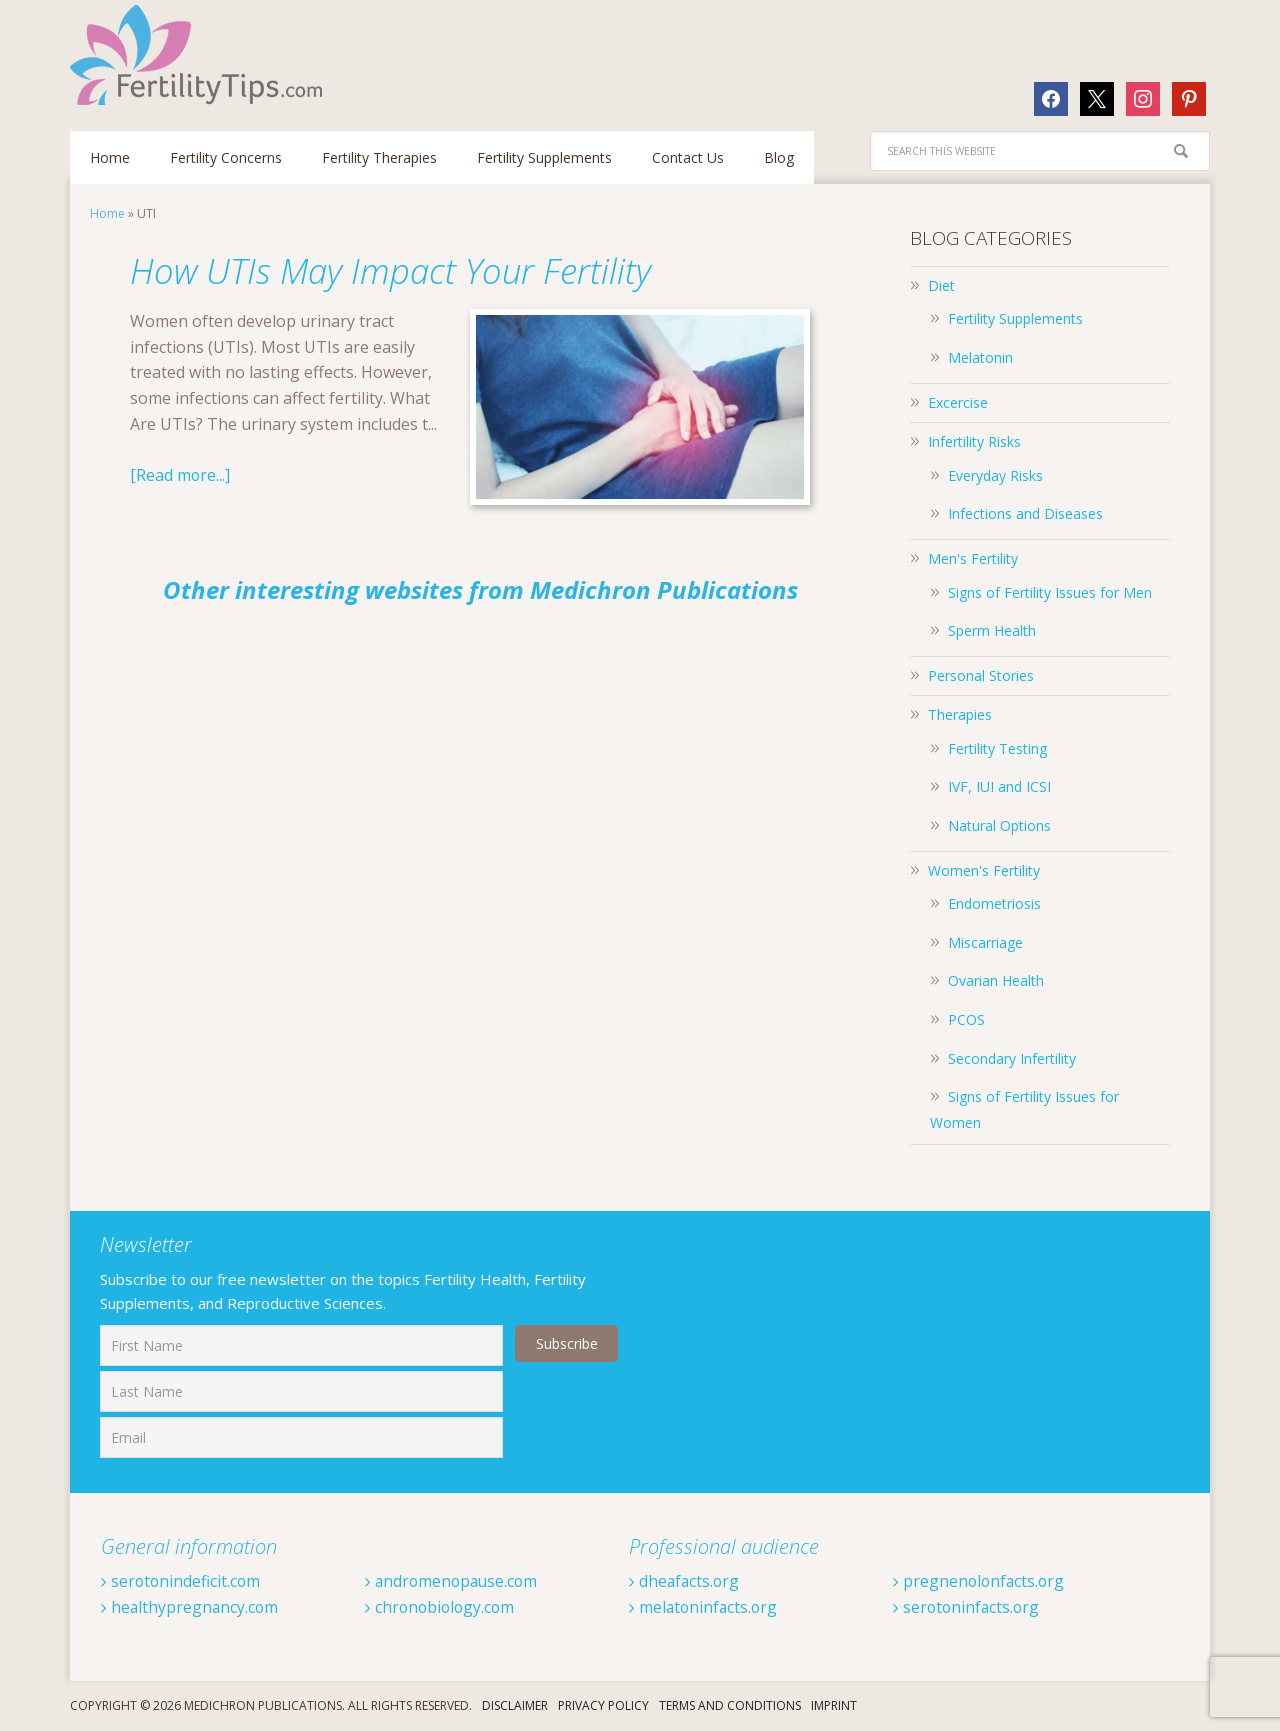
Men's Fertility (973, 558)
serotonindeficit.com (182, 1581)
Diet (941, 285)
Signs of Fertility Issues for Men (1050, 592)
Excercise (958, 402)
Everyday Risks (995, 475)
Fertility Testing (997, 748)
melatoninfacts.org (705, 1607)
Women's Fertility (984, 870)
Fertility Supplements (1015, 318)
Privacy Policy (603, 1705)
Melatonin (980, 357)
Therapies (960, 714)
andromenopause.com (454, 1581)
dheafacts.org (685, 1581)
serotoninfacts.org (968, 1607)
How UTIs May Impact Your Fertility (403, 270)
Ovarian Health (996, 980)
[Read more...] (180, 475)
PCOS (966, 1019)
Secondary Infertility (1012, 1058)
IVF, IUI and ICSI (999, 786)
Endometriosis (994, 903)
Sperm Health (992, 630)
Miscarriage (985, 942)
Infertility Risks (974, 441)
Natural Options (999, 825)
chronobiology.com (442, 1607)
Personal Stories (981, 675)
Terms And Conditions (730, 1705)
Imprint (834, 1705)
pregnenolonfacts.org (980, 1581)
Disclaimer (515, 1705)
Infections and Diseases (1025, 513)
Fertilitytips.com (200, 55)
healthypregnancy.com (191, 1607)
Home (107, 213)
